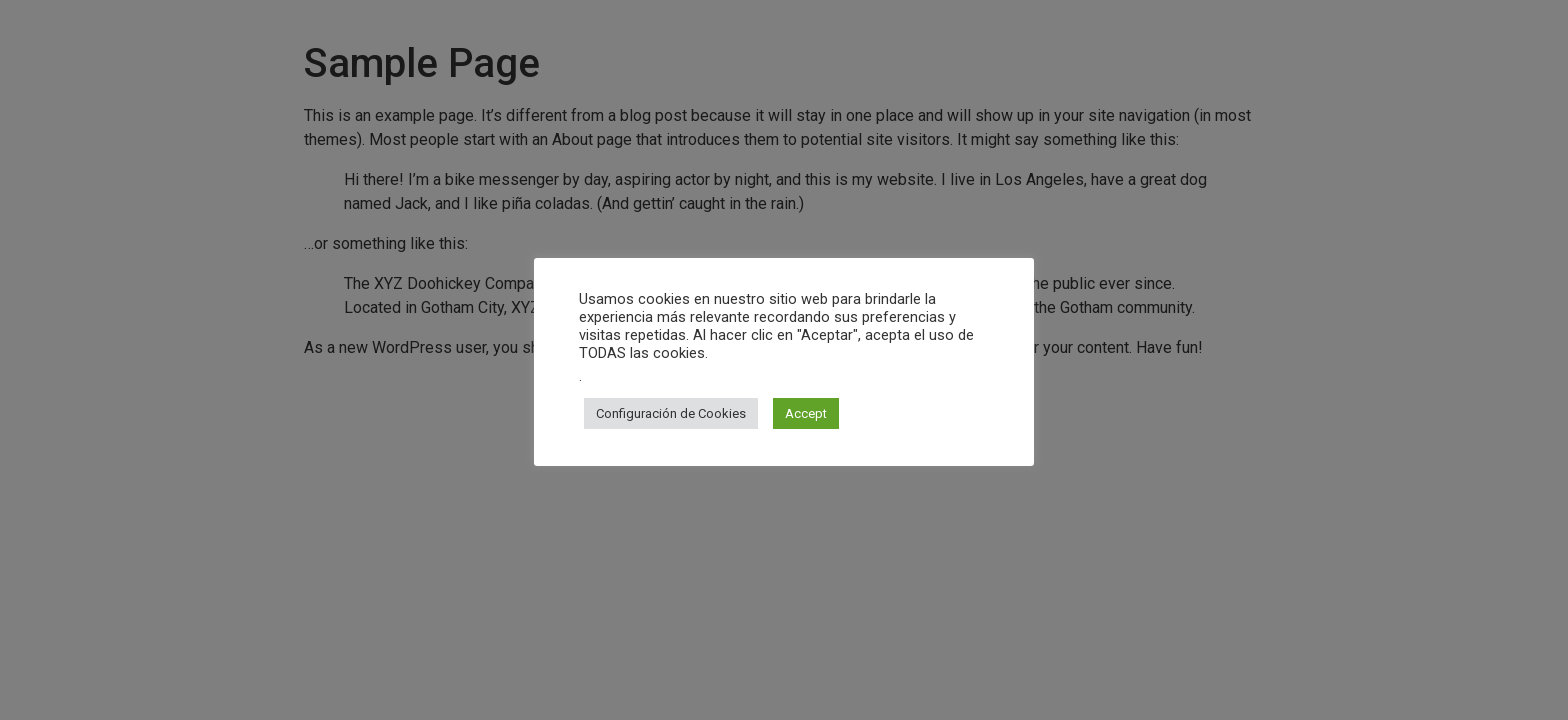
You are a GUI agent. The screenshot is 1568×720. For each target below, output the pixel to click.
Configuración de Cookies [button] (671, 413)
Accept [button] (806, 413)
